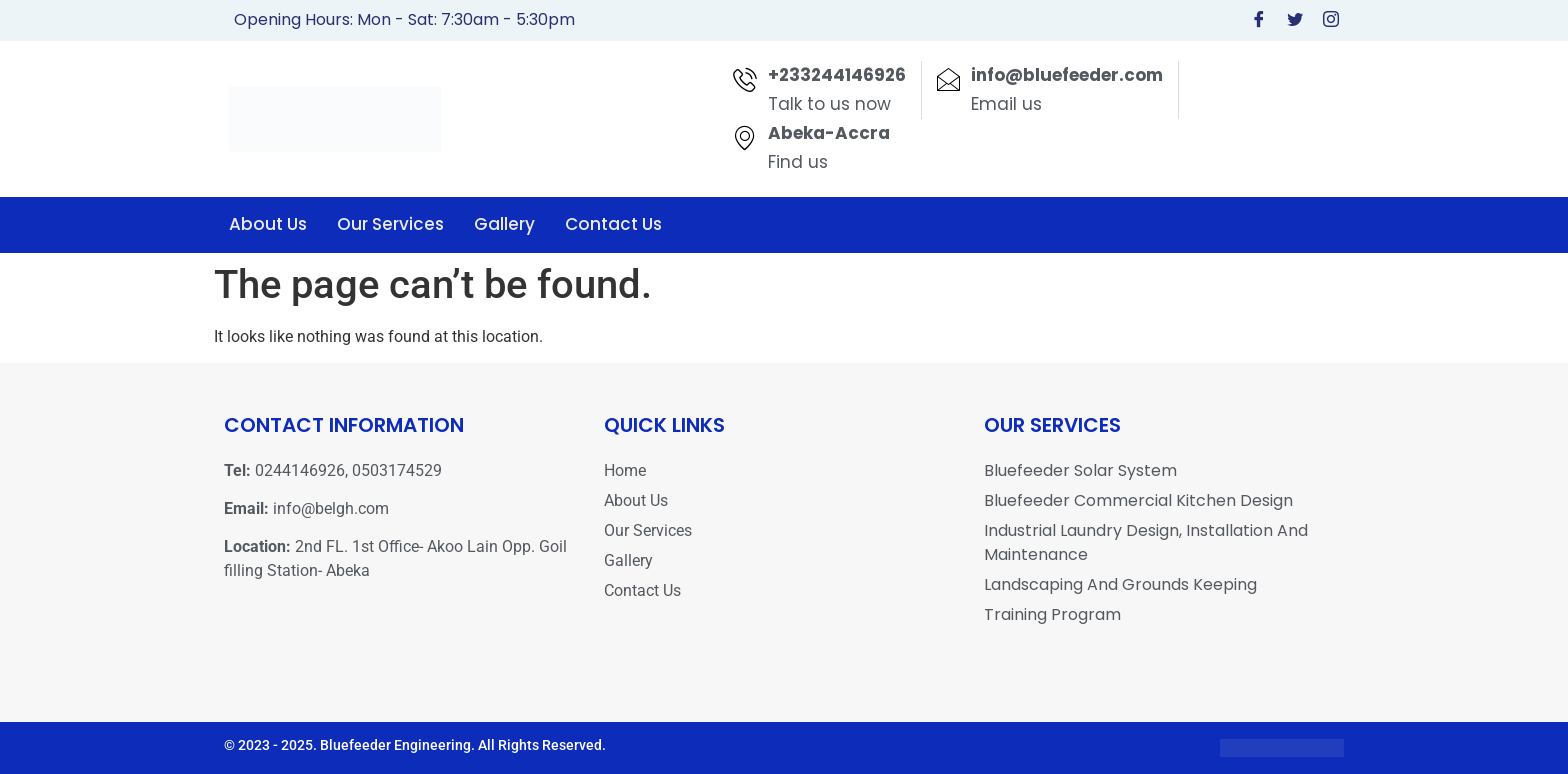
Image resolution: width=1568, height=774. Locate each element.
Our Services (390, 224)
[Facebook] (1259, 20)
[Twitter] (1295, 20)
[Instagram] (1331, 20)
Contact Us (613, 224)
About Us (268, 224)
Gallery (504, 224)
